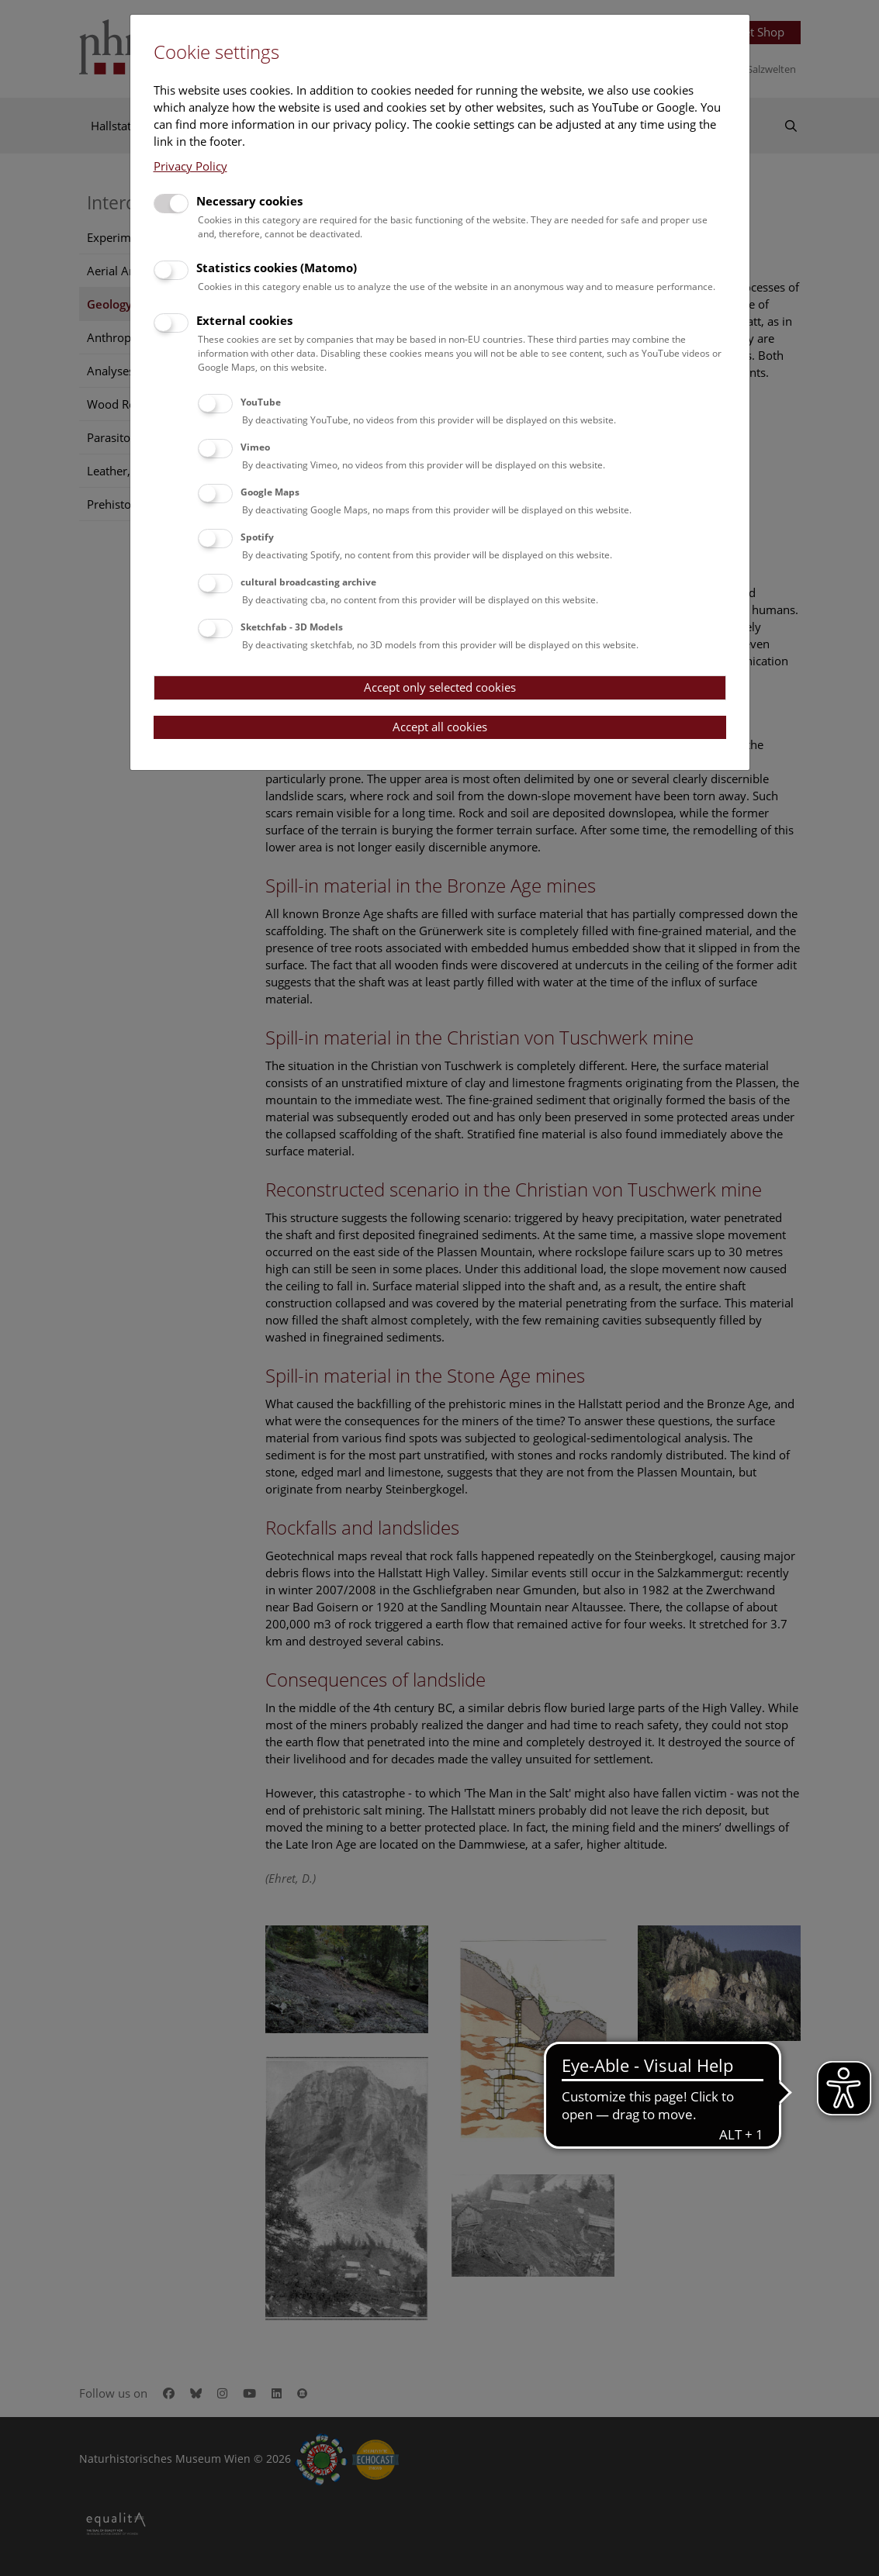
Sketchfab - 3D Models (292, 627)
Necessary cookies (249, 201)
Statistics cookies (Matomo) (276, 267)
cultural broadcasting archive (308, 582)
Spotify (257, 537)
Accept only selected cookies (440, 687)
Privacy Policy (190, 166)
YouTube (261, 402)
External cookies (244, 320)
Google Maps (270, 492)
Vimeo (255, 447)
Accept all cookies (440, 726)
